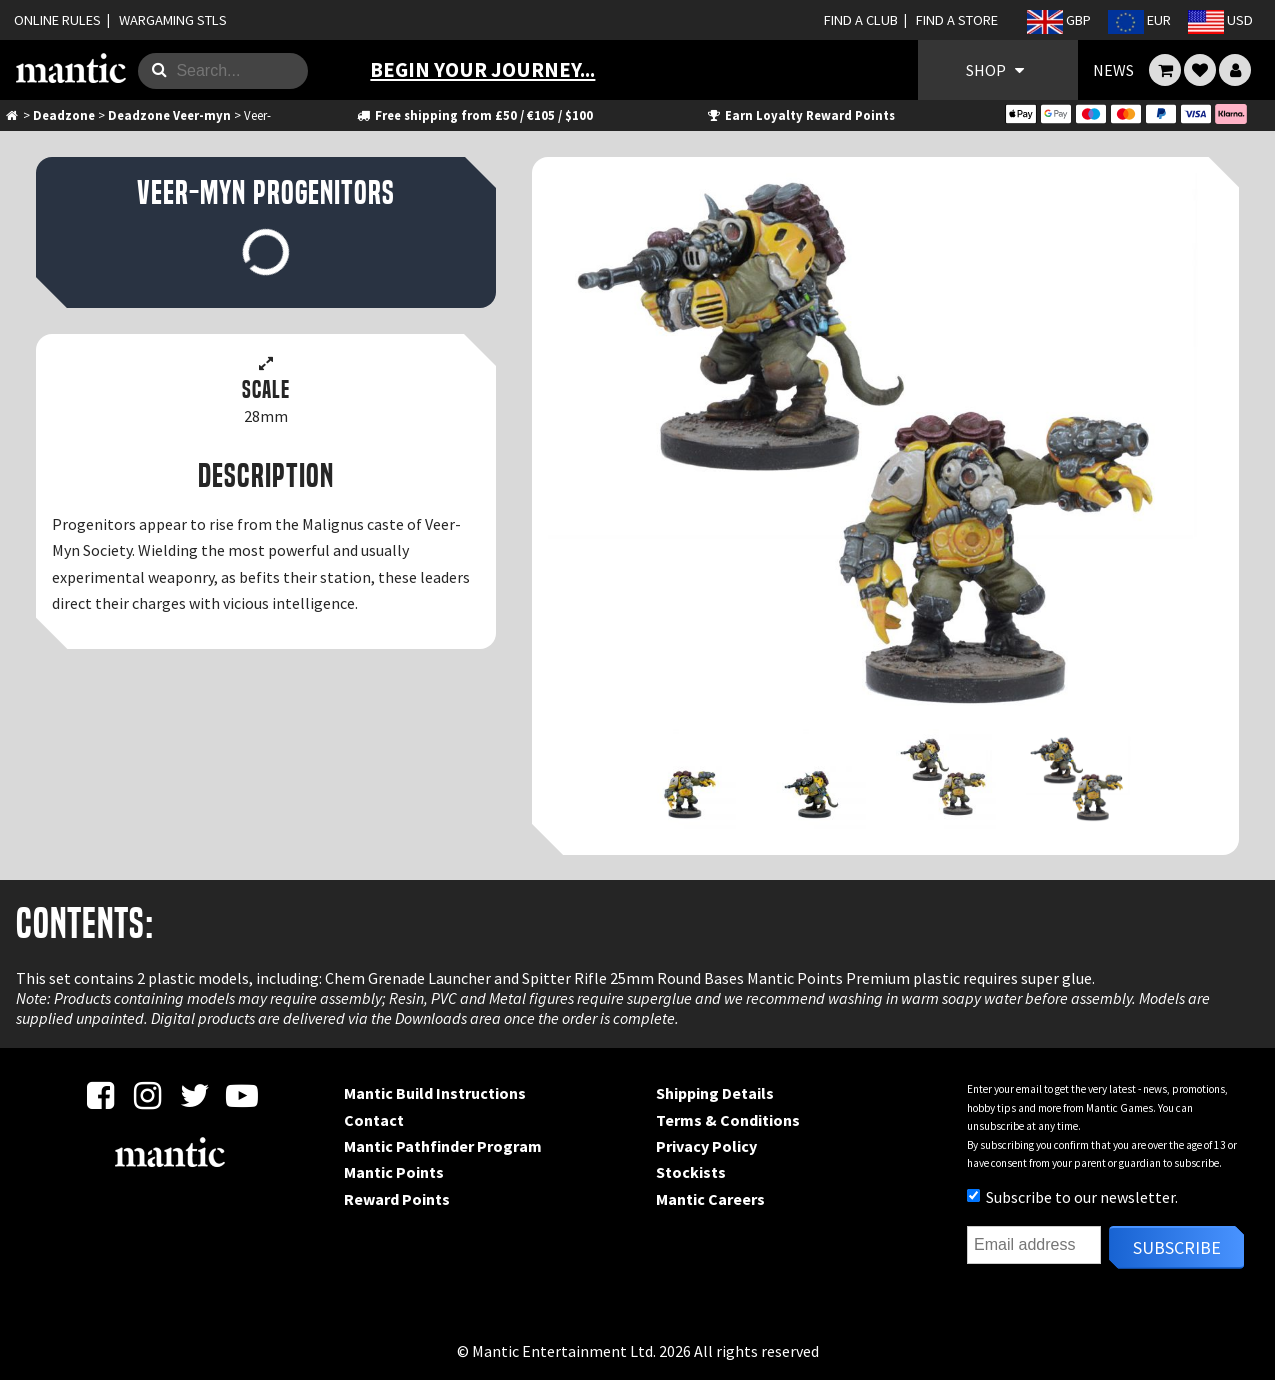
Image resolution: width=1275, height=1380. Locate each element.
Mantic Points (394, 1172)
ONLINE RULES (57, 20)
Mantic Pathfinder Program (443, 1146)
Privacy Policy (706, 1146)
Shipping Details (715, 1093)
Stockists (691, 1172)
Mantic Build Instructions (435, 1093)
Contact (374, 1120)
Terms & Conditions (728, 1120)
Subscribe (1177, 1247)
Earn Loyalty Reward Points (800, 115)
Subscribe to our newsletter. (1072, 1197)
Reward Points (397, 1199)
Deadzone (64, 115)
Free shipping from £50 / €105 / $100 (474, 115)
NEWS (1113, 70)
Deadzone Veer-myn (169, 115)
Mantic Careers (710, 1199)
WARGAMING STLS (173, 20)
